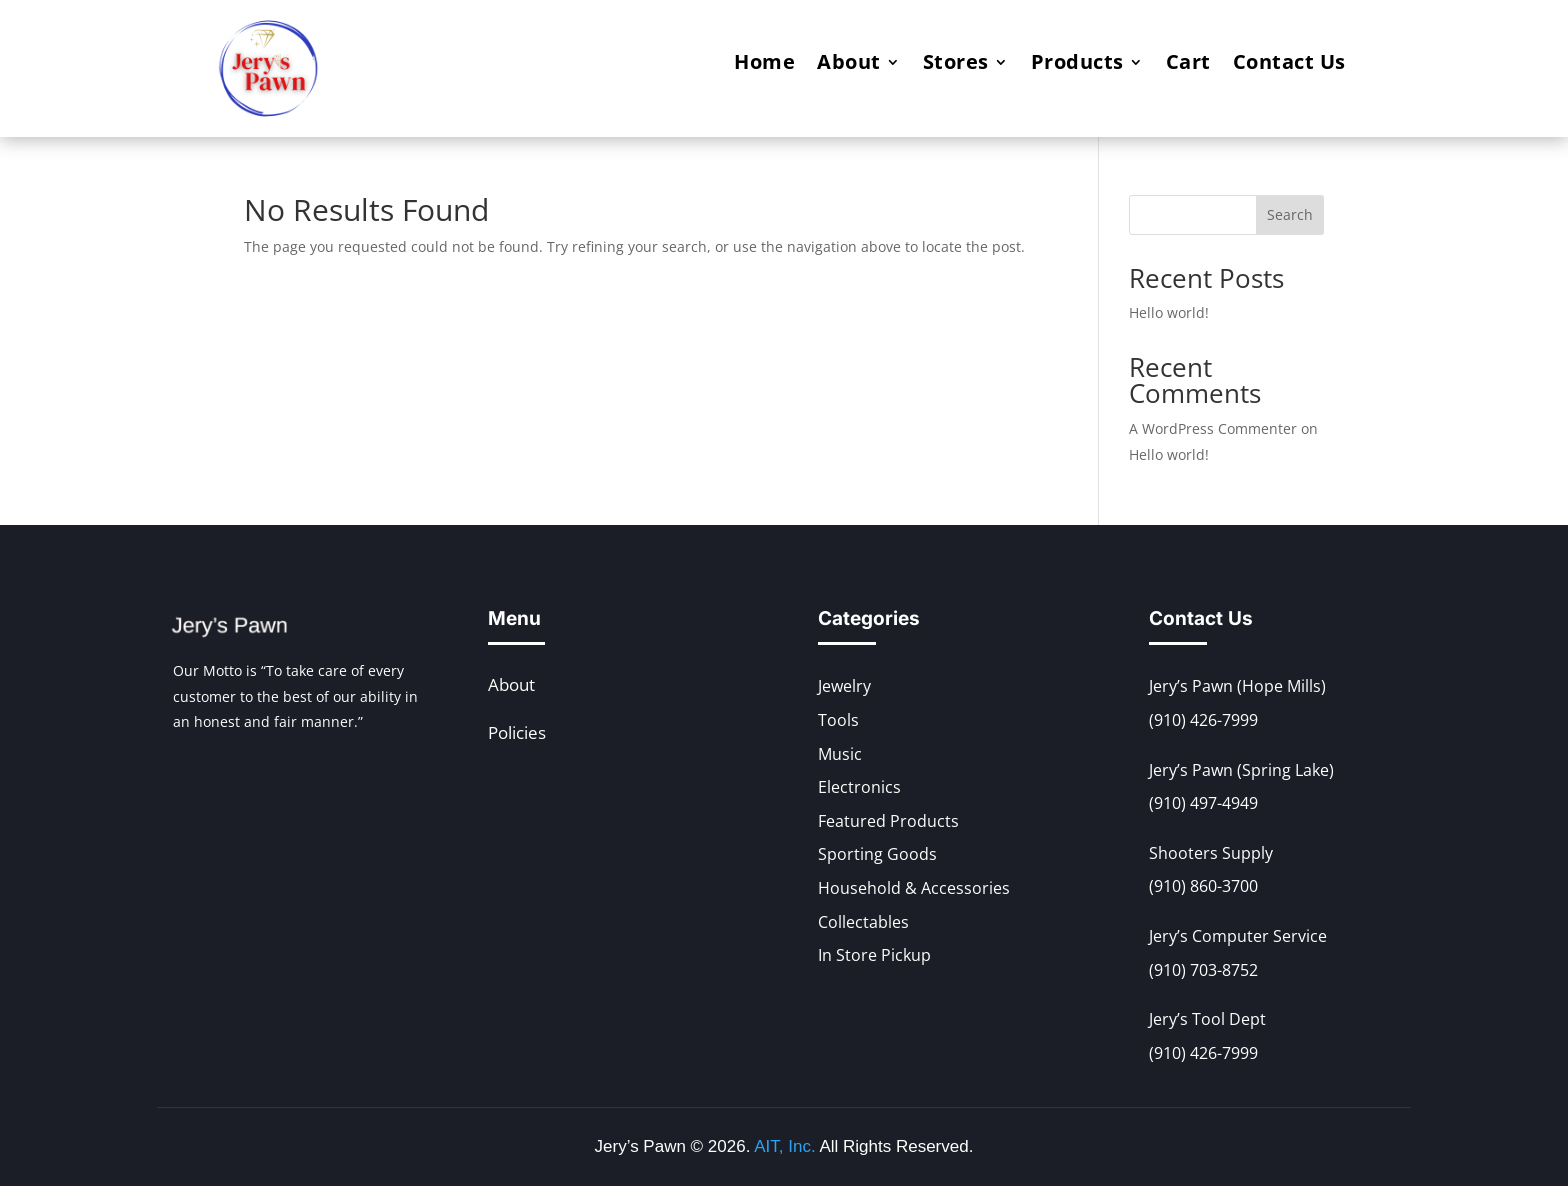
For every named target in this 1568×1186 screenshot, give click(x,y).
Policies (517, 732)
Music (840, 754)
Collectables (863, 922)
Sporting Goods (877, 854)
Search (1290, 214)
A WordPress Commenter (1213, 428)
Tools (838, 720)
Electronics (859, 787)
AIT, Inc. (782, 1146)
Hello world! (1169, 312)
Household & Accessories (914, 888)
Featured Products (888, 821)
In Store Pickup (874, 955)
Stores (956, 65)
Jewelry (844, 686)
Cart (1188, 65)
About (849, 65)
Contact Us (1289, 65)
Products (1077, 65)
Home (764, 65)
